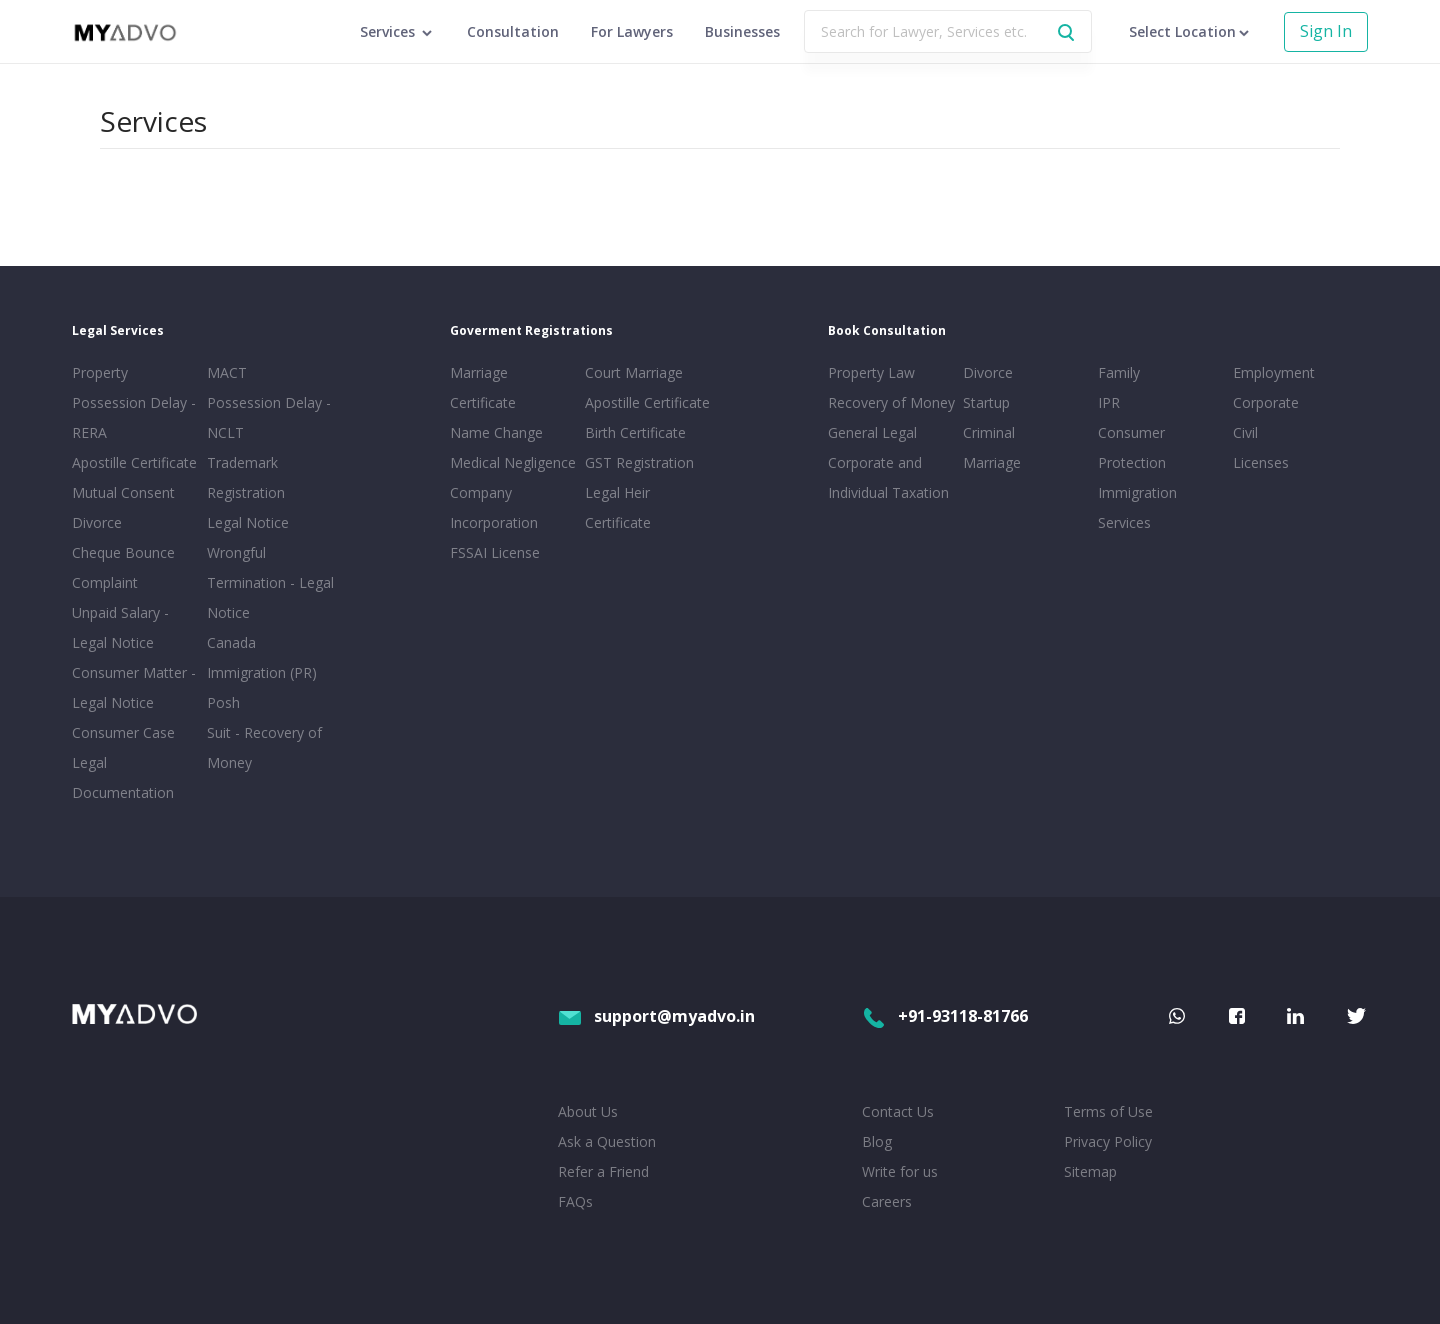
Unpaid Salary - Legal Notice (120, 627)
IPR (1109, 402)
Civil (1245, 432)
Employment (1274, 372)
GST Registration (639, 462)
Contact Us (898, 1111)
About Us (588, 1111)
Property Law (871, 372)
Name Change (496, 432)
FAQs (575, 1201)
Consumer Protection (1132, 447)
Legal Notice (248, 522)
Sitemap (1090, 1171)
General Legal (872, 432)
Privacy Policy (1108, 1141)
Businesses (742, 31)
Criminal (989, 432)
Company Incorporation (494, 507)
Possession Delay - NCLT (269, 417)
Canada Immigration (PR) (262, 657)
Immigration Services (1137, 507)
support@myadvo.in (656, 1016)
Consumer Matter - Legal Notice (134, 687)
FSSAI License (495, 552)
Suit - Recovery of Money (264, 747)
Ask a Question (607, 1141)
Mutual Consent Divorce (123, 507)
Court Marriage (634, 372)
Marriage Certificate (483, 387)
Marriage (992, 462)
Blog (877, 1141)
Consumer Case (123, 732)
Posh (223, 702)
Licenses (1261, 462)
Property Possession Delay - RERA (134, 402)
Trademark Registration (246, 477)
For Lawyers (632, 31)
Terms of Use (1108, 1111)
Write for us (900, 1171)
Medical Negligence (513, 462)
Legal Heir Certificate (618, 507)
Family (1119, 372)
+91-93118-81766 (945, 1016)
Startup (986, 402)
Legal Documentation (123, 777)
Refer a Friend (603, 1171)
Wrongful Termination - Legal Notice (270, 582)
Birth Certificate (635, 432)
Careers (887, 1201)
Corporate (1266, 402)
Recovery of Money (891, 402)
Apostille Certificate (134, 462)
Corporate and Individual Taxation (888, 477)
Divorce (988, 372)
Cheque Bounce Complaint (123, 567)
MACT (227, 372)
